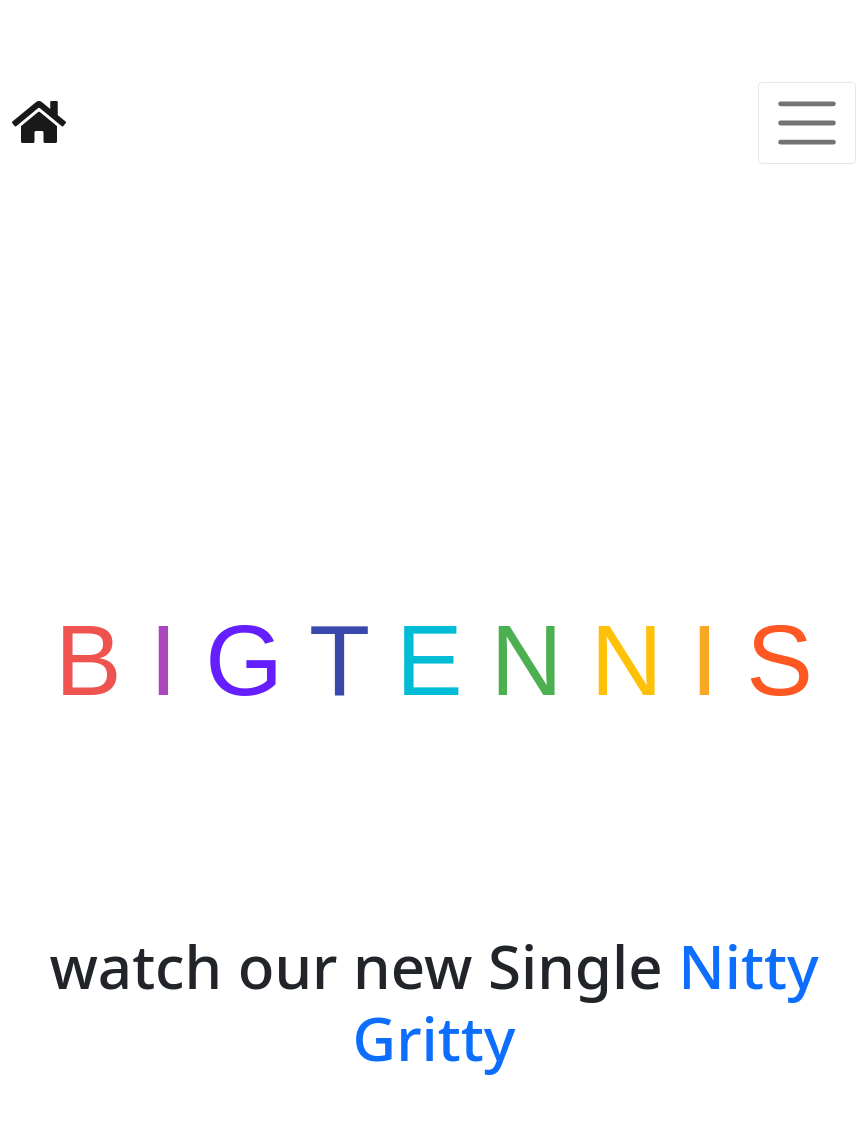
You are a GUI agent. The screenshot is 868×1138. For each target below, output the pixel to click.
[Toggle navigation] (807, 49)
